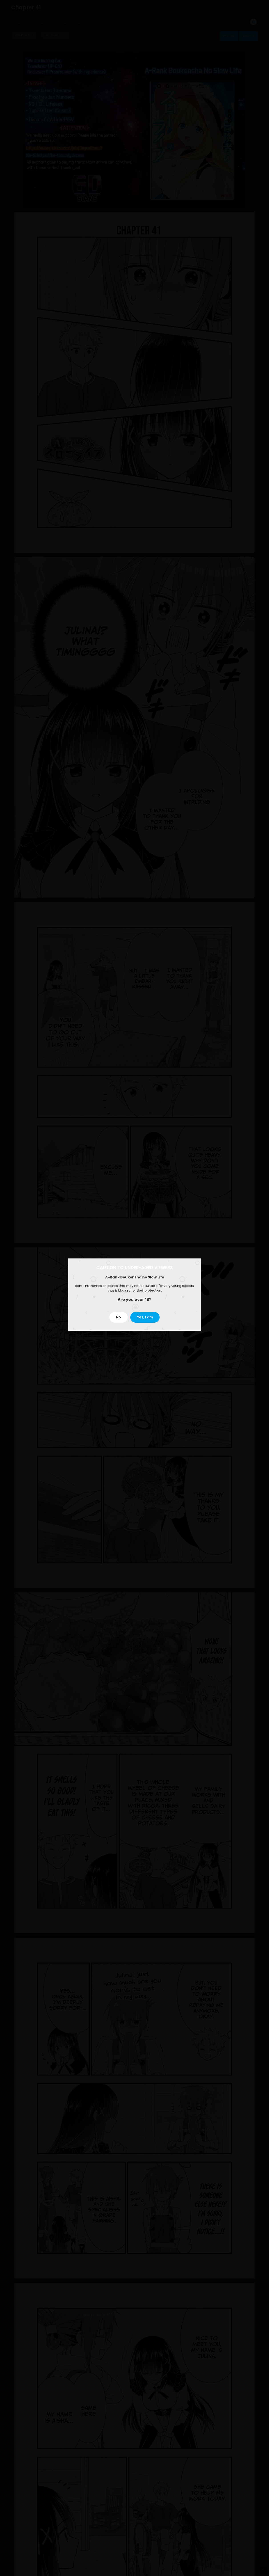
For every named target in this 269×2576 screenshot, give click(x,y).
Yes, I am (145, 1317)
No (118, 1317)
